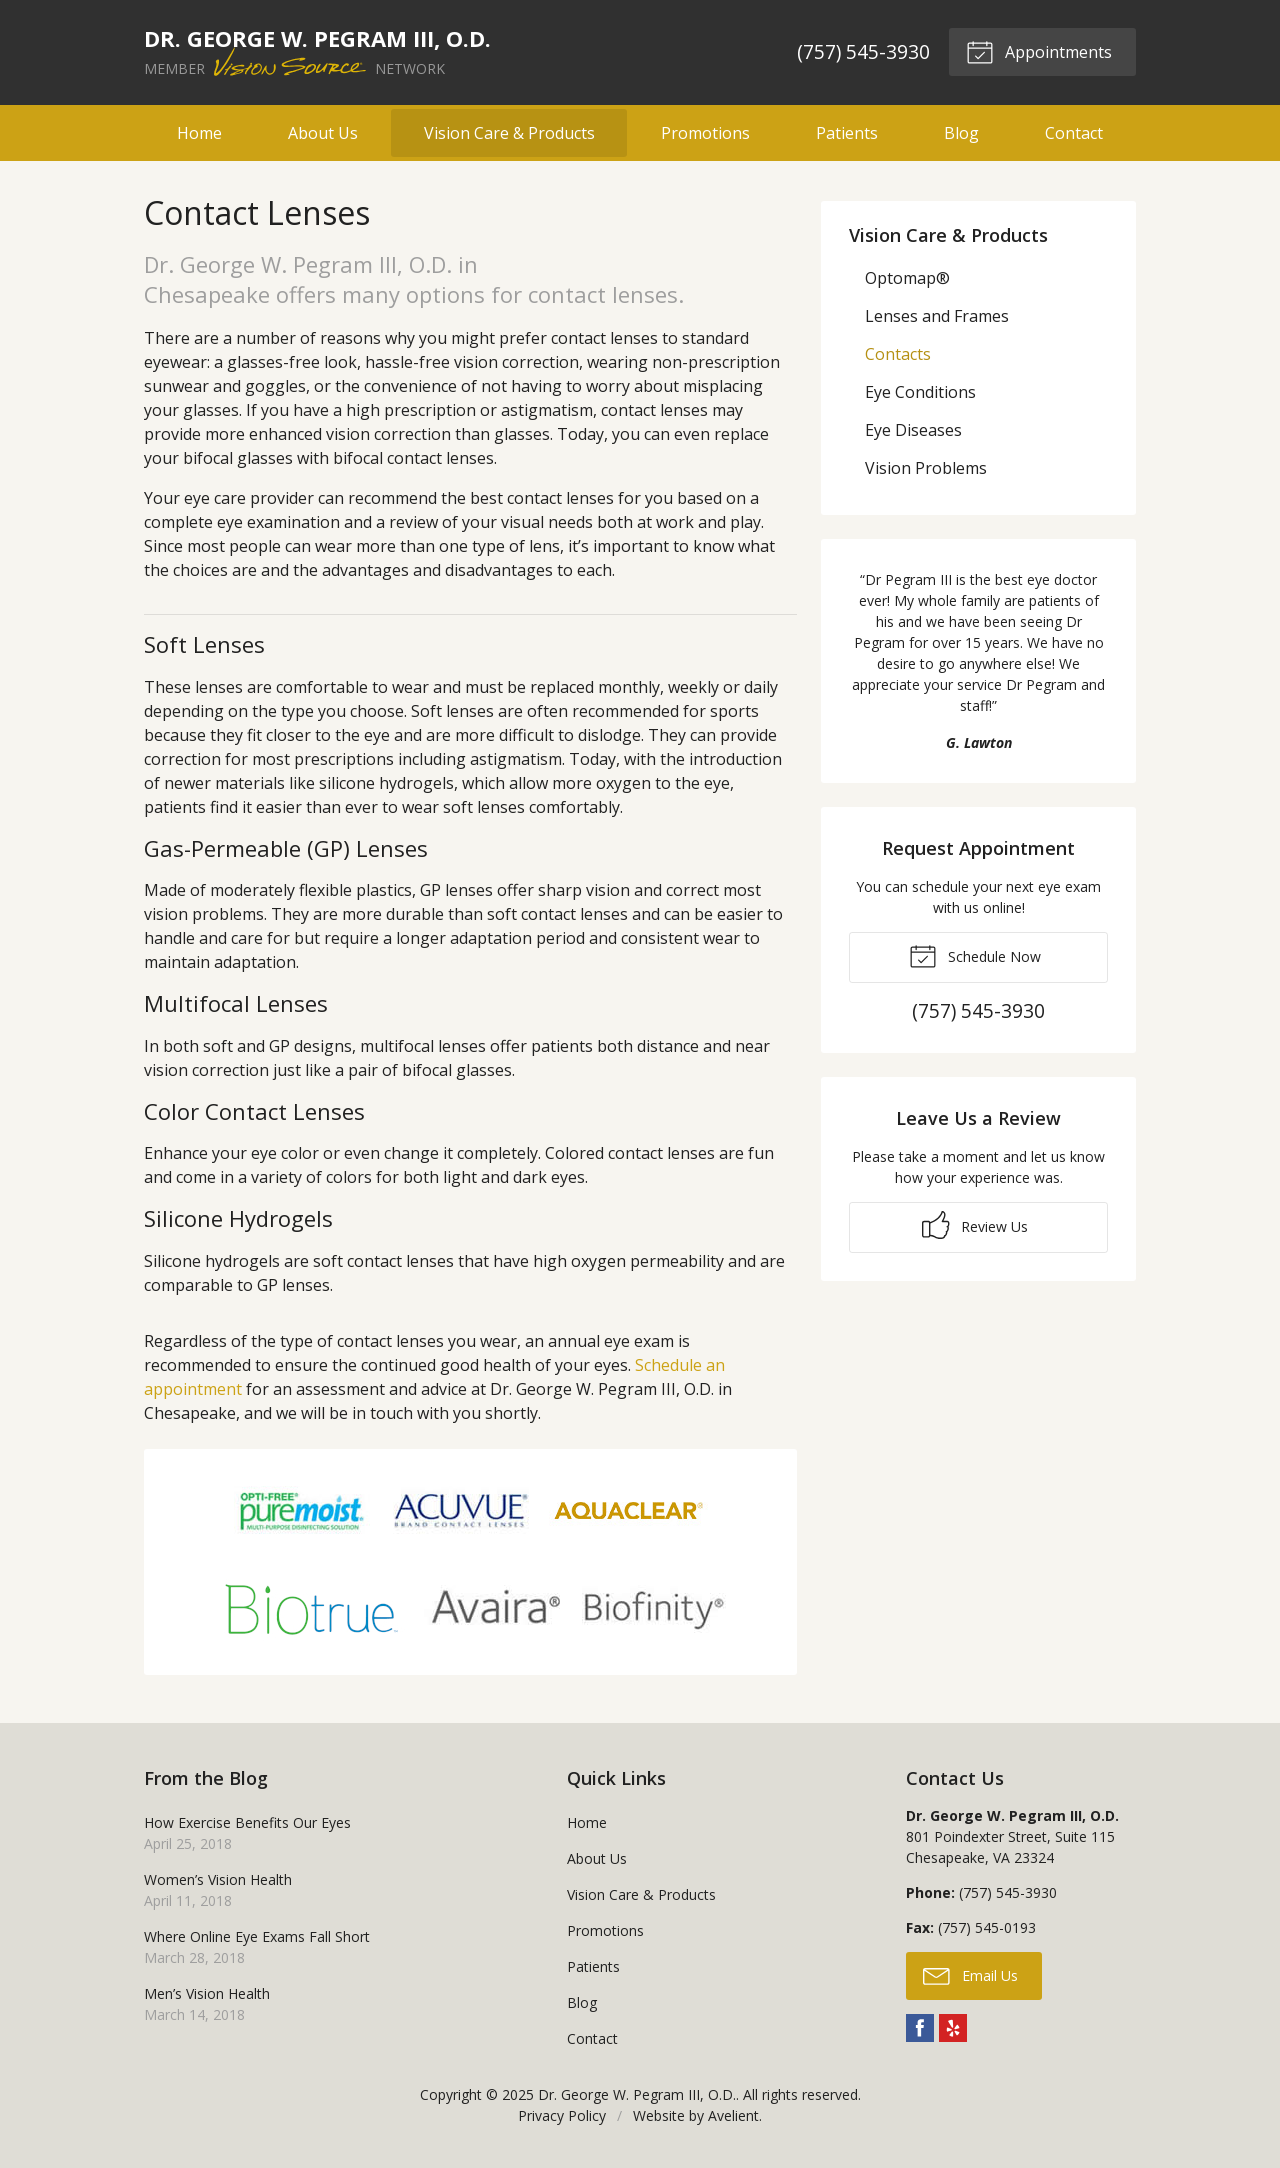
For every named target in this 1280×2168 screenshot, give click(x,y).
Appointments (1039, 51)
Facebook (920, 2028)
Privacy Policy (562, 2115)
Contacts (898, 354)
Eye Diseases (913, 430)
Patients (847, 133)
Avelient (733, 2115)
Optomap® (907, 278)
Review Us (975, 1225)
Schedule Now (975, 955)
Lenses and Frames (937, 316)
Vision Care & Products (509, 133)
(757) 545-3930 (863, 51)
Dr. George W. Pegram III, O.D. (637, 2094)
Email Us (970, 1975)
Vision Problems (926, 468)
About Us (323, 133)
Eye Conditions (920, 392)
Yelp (953, 2028)
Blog (961, 133)
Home (199, 133)
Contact (1074, 133)
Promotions (705, 133)
